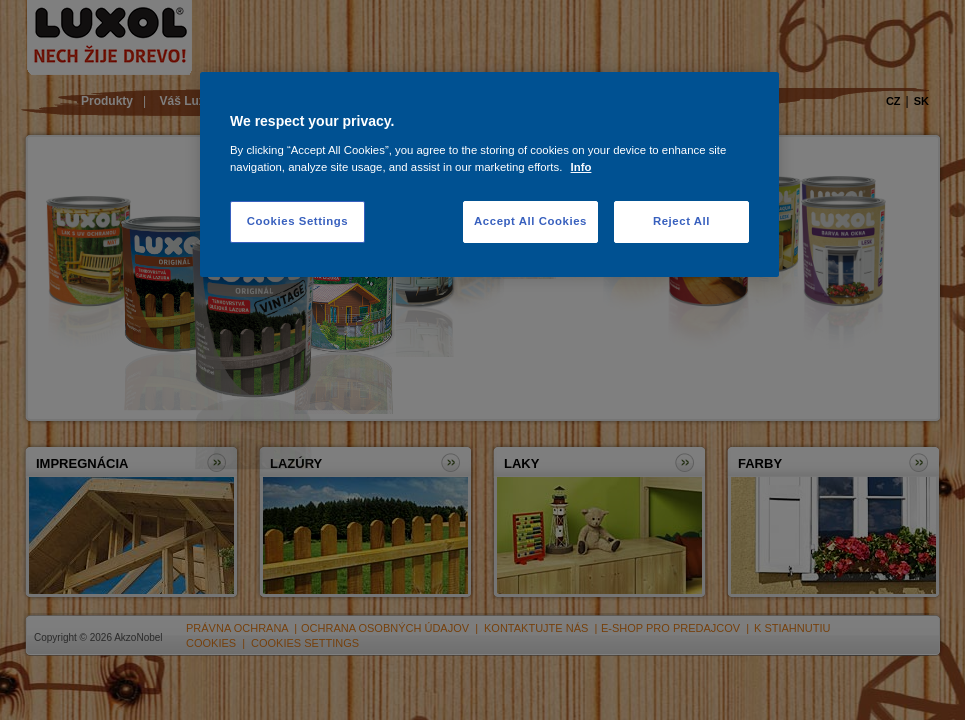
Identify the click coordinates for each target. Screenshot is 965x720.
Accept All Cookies (530, 221)
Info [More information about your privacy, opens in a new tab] (581, 167)
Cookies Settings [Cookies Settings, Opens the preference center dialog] (297, 221)
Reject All (681, 221)
